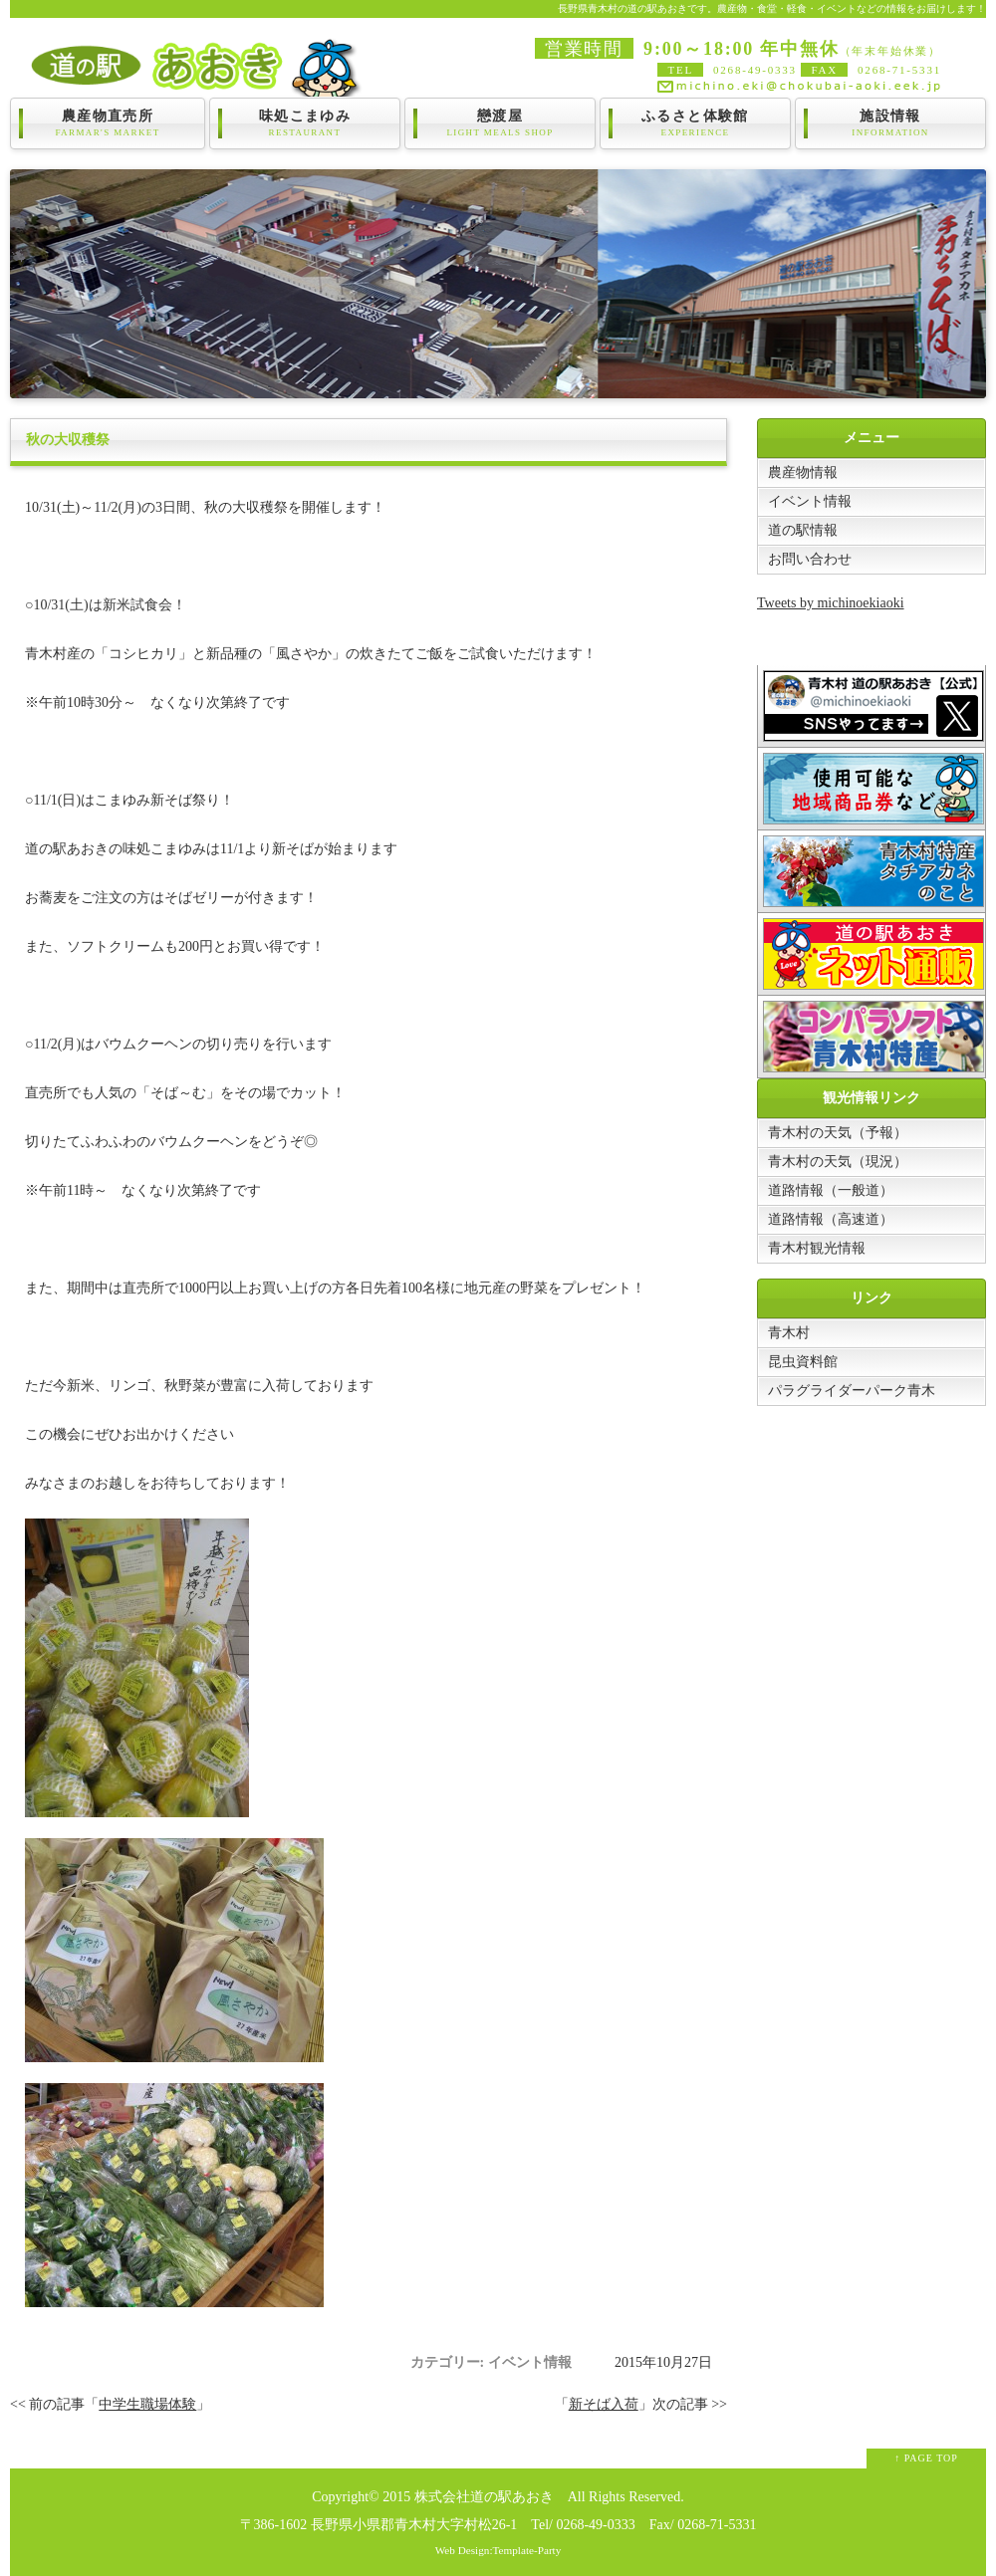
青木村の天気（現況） (837, 1161)
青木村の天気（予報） (837, 1132)
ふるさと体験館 (695, 123)
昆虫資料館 (803, 1361)
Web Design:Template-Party (498, 2550)
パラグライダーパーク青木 (851, 1390)
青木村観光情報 (817, 1248)
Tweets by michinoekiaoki (830, 602)
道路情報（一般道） (830, 1190)
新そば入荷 (603, 2404)
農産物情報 (803, 472)
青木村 (789, 1332)
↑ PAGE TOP (926, 2458)
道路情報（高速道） (830, 1219)
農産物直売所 (107, 123)
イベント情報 (810, 501)
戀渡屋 (500, 123)
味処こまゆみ (304, 123)
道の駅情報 (803, 530)
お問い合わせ (810, 559)
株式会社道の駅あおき (484, 2496)
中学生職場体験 (147, 2404)
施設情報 (890, 123)
